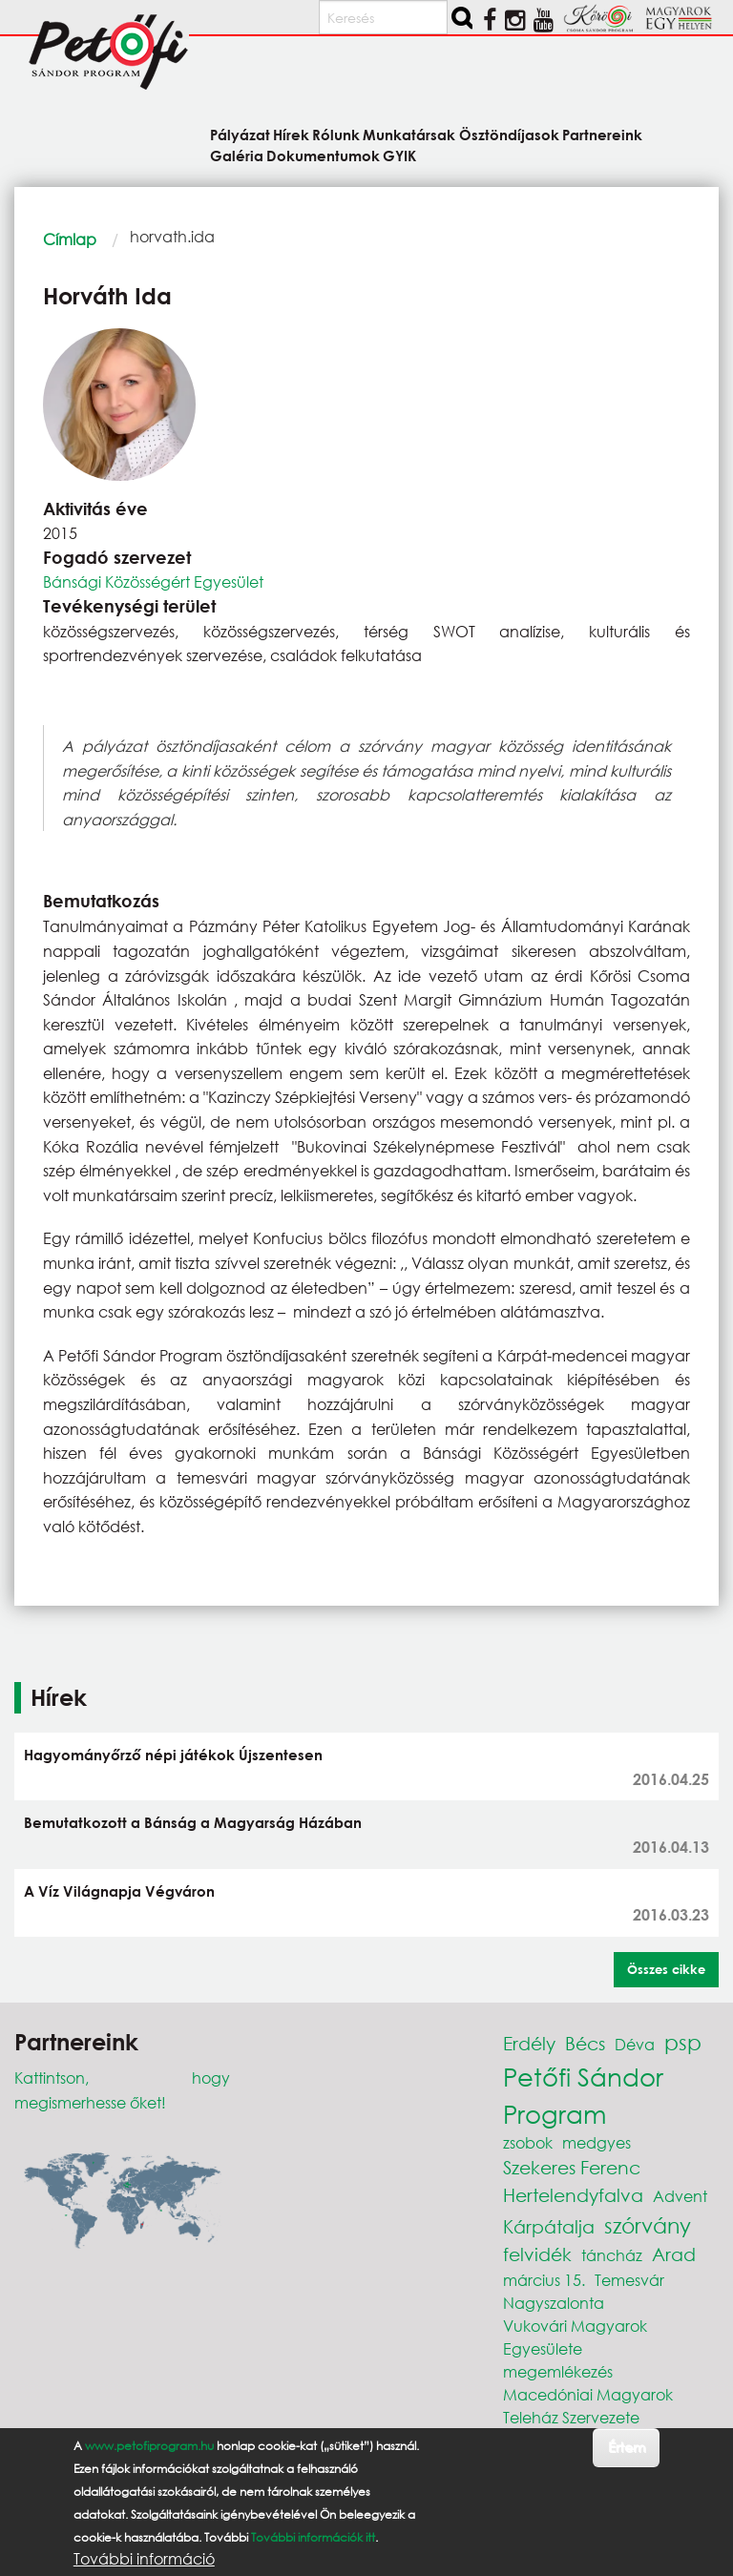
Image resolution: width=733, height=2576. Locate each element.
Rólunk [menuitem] (336, 134)
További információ (144, 2558)
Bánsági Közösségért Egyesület (153, 581)
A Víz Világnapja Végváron (119, 1891)
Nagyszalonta (553, 2303)
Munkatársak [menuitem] (409, 134)
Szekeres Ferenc (571, 2167)
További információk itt (313, 2537)
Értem (626, 2447)
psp (683, 2042)
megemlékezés (558, 2371)
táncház (611, 2255)
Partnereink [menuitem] (602, 134)
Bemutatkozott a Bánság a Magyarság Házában (193, 1822)
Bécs (585, 2043)
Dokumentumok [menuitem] (323, 155)
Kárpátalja (549, 2226)
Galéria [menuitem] (236, 155)
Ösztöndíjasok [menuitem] (509, 134)
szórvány (647, 2225)
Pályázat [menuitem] (240, 134)
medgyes (596, 2142)
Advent (680, 2196)
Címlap (69, 239)
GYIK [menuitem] (399, 155)
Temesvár (629, 2280)
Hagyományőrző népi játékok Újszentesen (173, 1754)
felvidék (537, 2254)
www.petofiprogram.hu (149, 2446)
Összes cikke (666, 1969)
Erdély (529, 2043)
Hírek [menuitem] (291, 134)
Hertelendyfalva (573, 2195)
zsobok (528, 2142)
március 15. (544, 2280)
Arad (674, 2254)
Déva (635, 2044)
